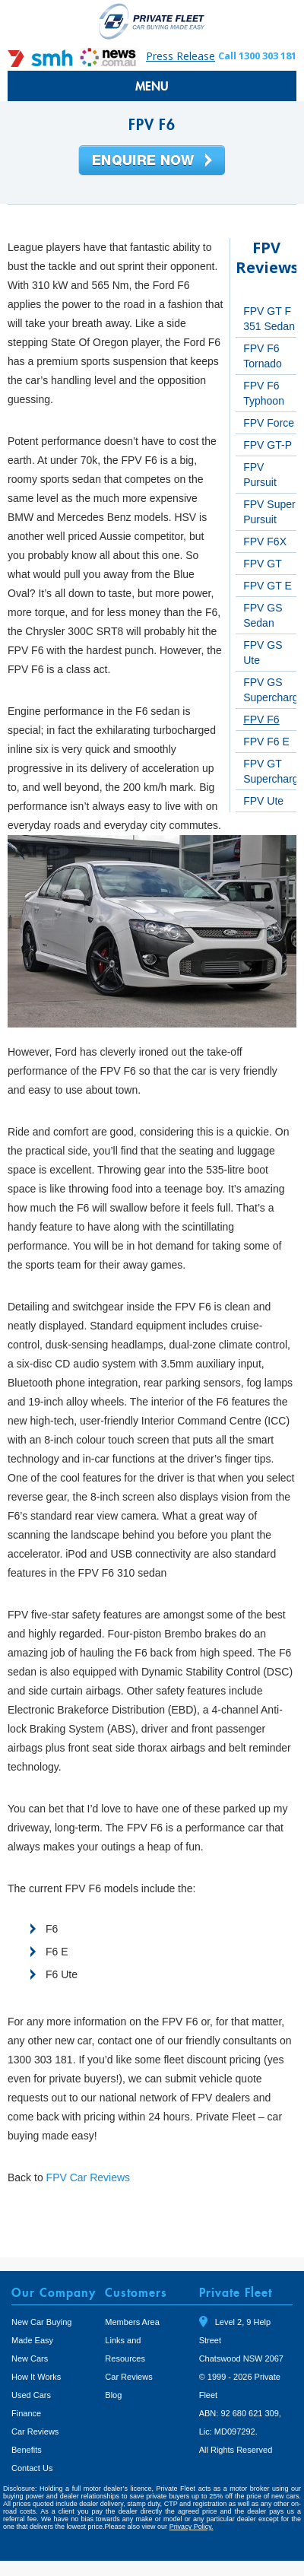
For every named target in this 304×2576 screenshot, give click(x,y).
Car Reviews (35, 2431)
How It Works (36, 2376)
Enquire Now (152, 161)
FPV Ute (263, 801)
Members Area (132, 2322)
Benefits (26, 2449)
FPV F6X (265, 541)
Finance (26, 2413)
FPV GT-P (267, 445)
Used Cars (31, 2395)
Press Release (180, 56)
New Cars (29, 2358)
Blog (113, 2395)
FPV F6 (261, 719)
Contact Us (31, 2468)
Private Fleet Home (152, 21)
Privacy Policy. (191, 2526)
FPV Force (268, 423)
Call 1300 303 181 (257, 55)
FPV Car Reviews (88, 2177)
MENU (152, 86)
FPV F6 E (266, 741)
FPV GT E (267, 586)
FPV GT (262, 563)
